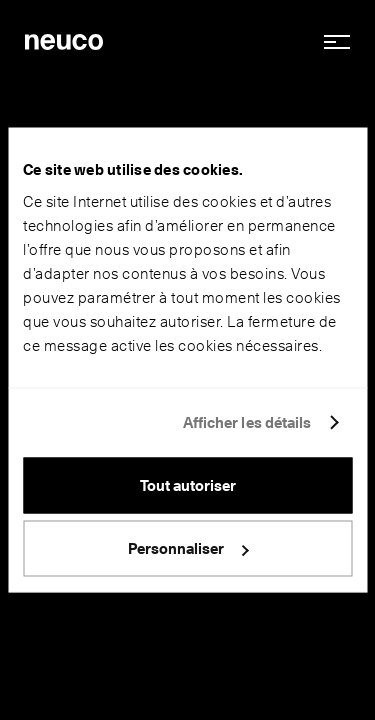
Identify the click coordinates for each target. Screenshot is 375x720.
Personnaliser (188, 549)
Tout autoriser (188, 485)
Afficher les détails (247, 423)
